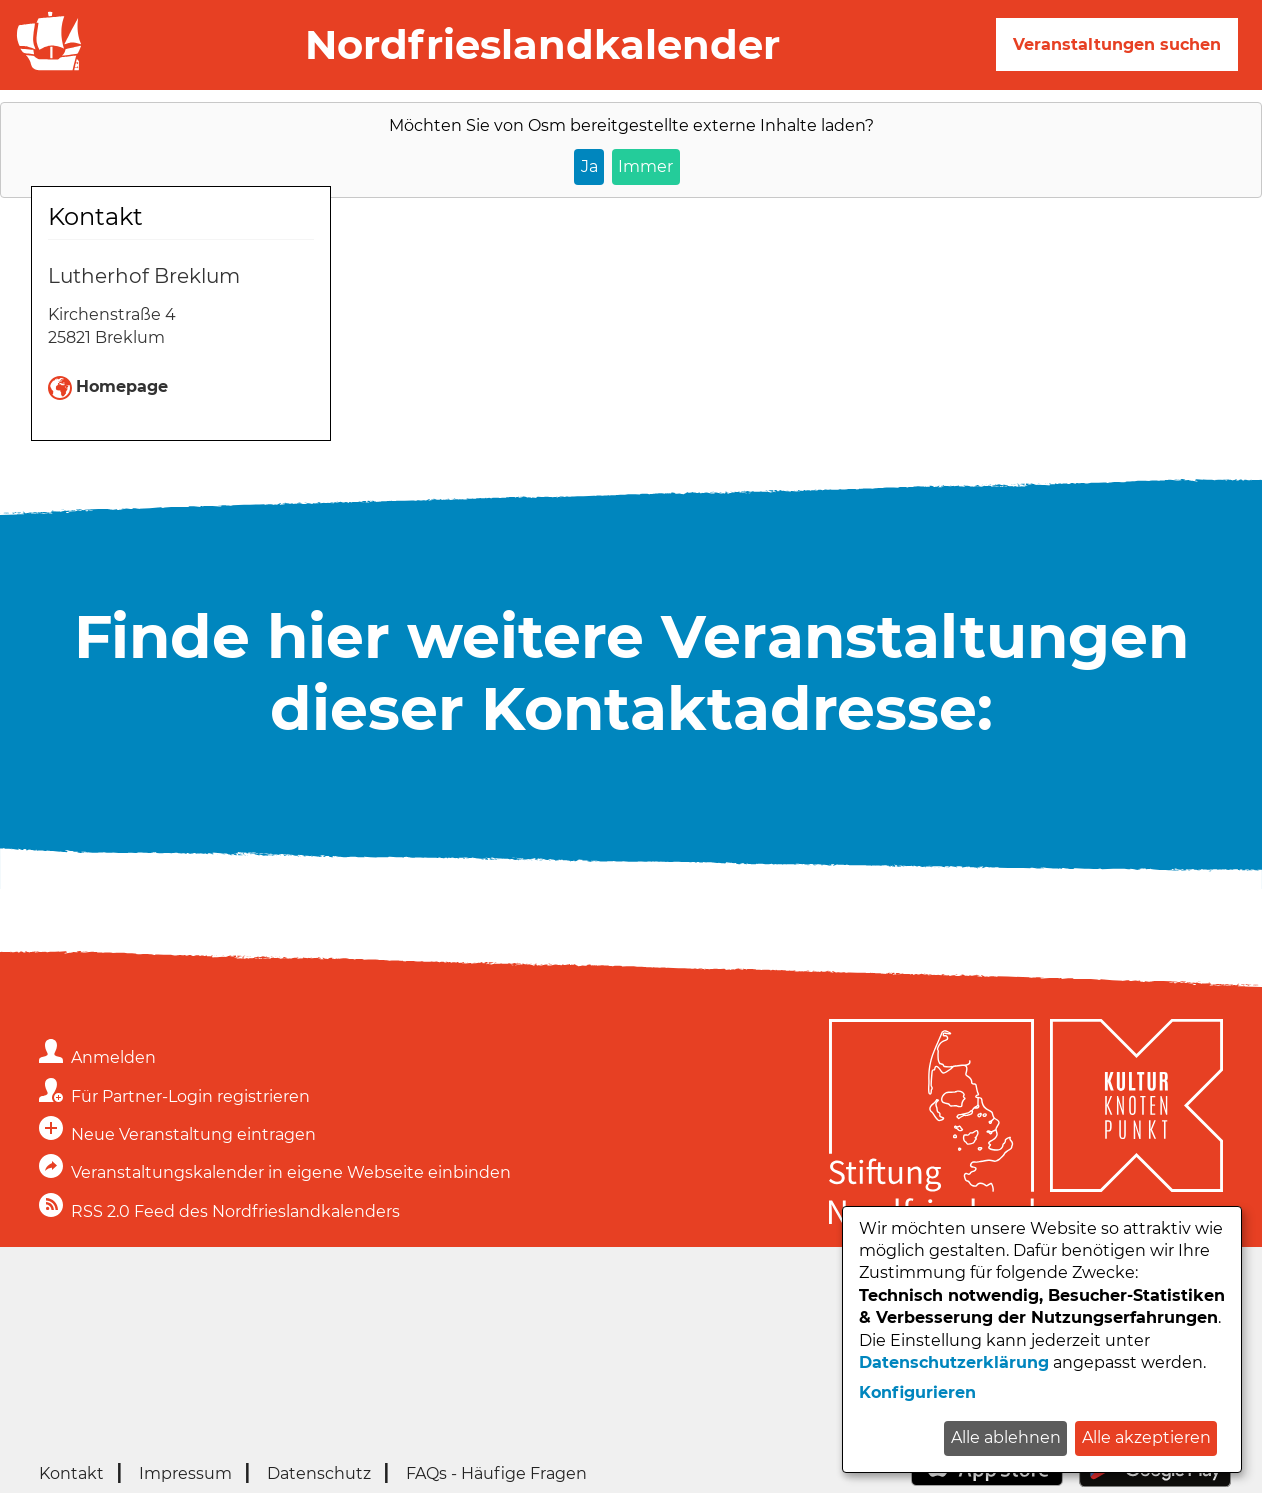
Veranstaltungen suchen (1117, 44)
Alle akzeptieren (1146, 1437)
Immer (645, 166)
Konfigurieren (917, 1392)
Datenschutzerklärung (954, 1362)
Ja (589, 166)
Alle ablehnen (1006, 1437)
